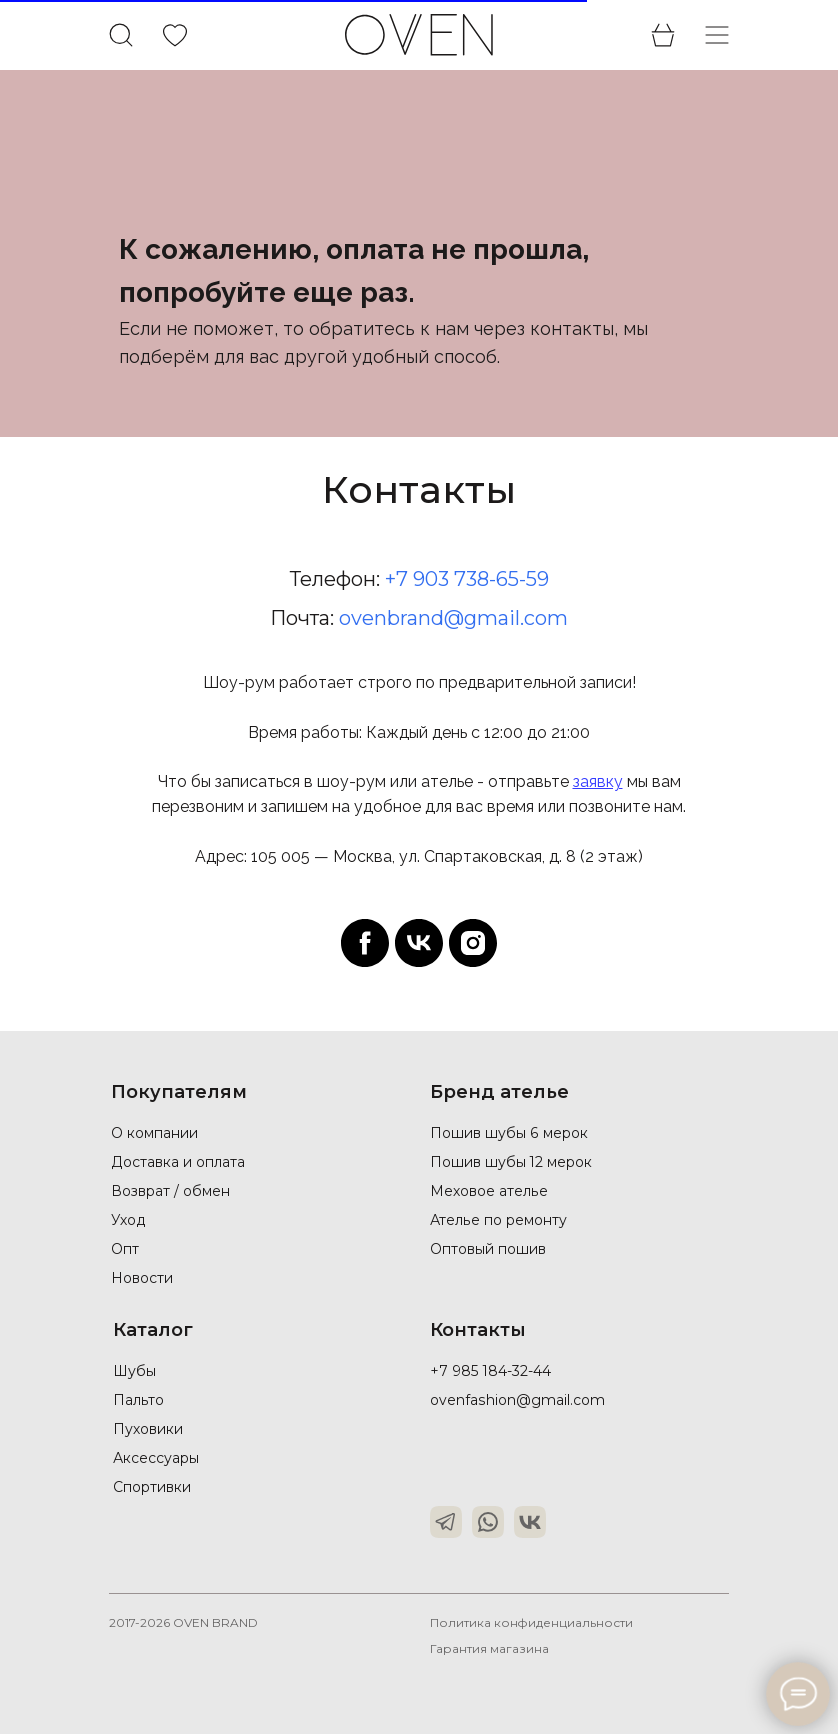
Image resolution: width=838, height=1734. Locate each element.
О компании (154, 1133)
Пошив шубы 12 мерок (511, 1162)
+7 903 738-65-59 (467, 579)
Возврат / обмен (170, 1191)
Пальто (138, 1400)
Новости (142, 1278)
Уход (129, 1220)
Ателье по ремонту (498, 1220)
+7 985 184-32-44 (490, 1371)
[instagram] (473, 943)
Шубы (135, 1371)
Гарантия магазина (490, 1648)
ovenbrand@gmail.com (453, 618)
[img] (175, 36)
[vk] (419, 943)
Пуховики (148, 1429)
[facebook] (365, 943)
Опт (125, 1249)
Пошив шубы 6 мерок (508, 1133)
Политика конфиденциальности (532, 1622)
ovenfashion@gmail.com (517, 1400)
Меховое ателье (488, 1191)
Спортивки (152, 1487)
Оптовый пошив (488, 1249)
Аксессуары (156, 1458)
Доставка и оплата (178, 1162)
